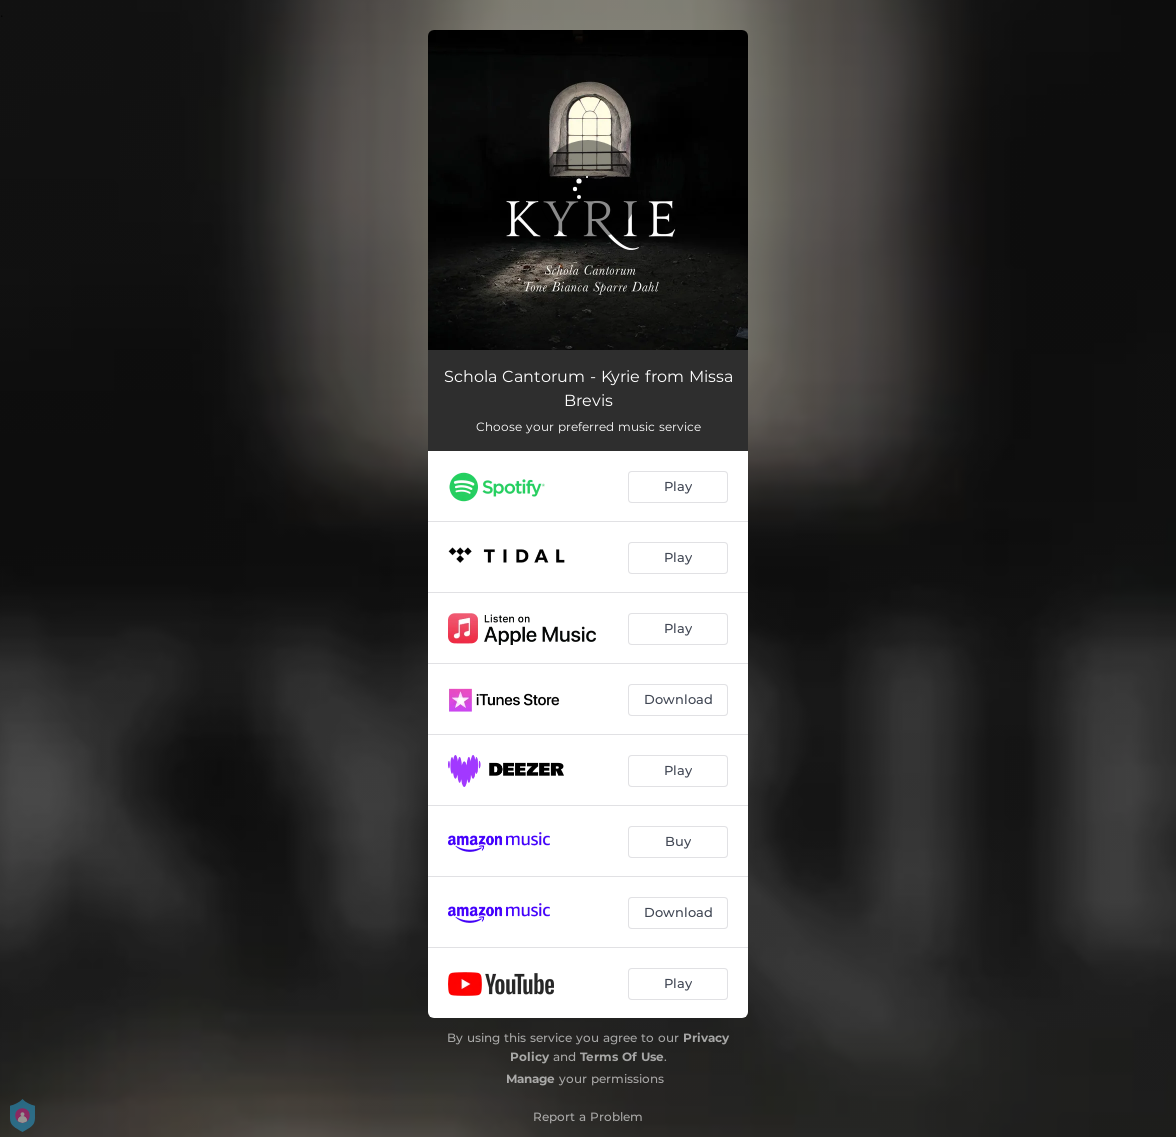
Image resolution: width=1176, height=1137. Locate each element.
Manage (530, 1078)
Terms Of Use (622, 1056)
